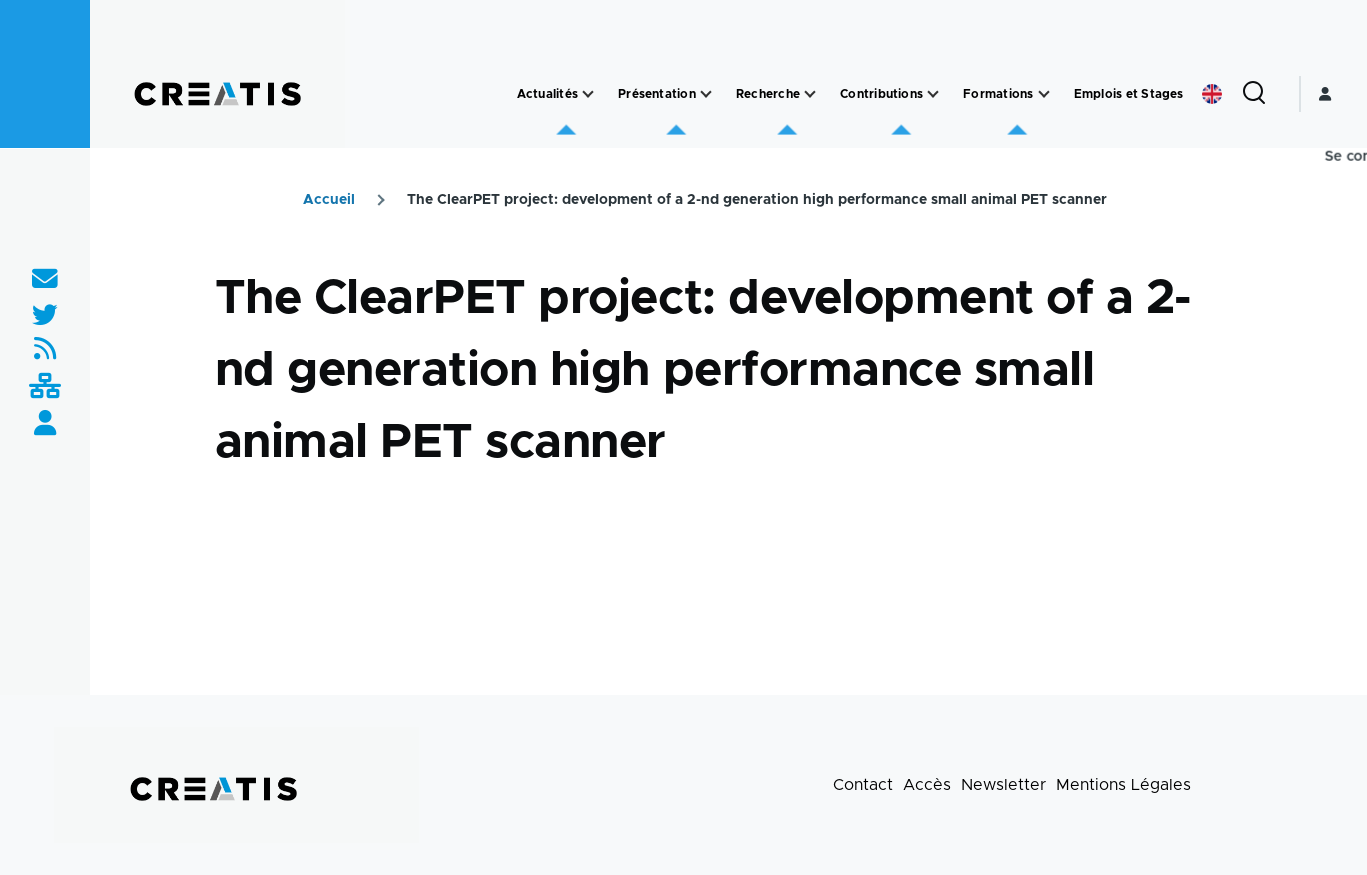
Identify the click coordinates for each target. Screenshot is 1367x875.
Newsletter (1003, 785)
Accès (927, 785)
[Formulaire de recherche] (1254, 94)
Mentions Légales (1123, 785)
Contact (863, 785)
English (1212, 94)
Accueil (329, 200)
